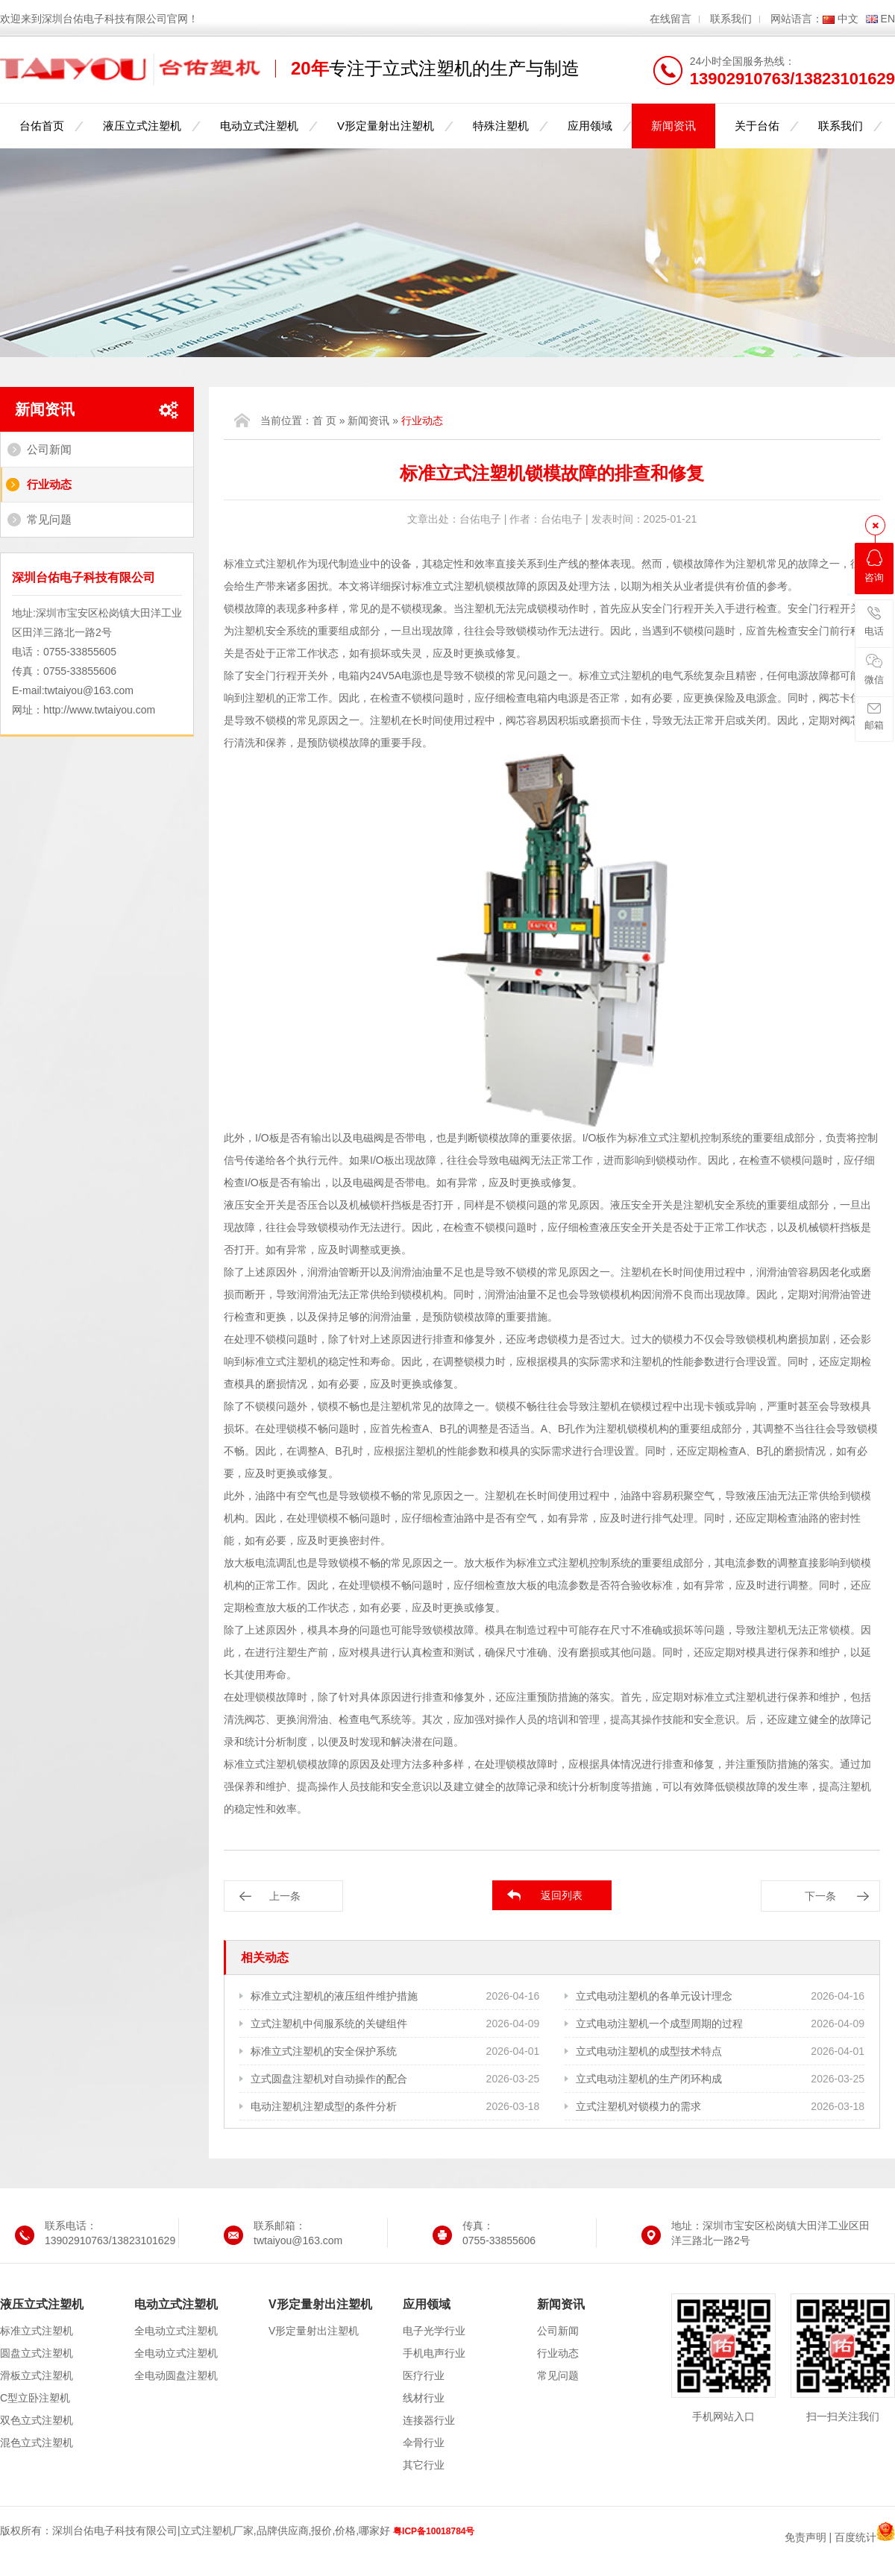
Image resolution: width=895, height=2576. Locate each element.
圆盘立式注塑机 (36, 2353)
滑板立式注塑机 (36, 2375)
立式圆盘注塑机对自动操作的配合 (329, 2079)
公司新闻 (49, 449)
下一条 (820, 1896)
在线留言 (670, 19)
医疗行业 (424, 2375)
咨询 (874, 566)
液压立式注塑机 (142, 125)
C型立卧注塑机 (35, 2398)
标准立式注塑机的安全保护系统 (324, 2051)
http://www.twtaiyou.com (99, 710)
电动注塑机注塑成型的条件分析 (324, 2106)
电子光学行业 (434, 2331)
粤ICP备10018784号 (433, 2531)
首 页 (324, 420)
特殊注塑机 (501, 125)
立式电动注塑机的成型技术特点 (649, 2051)
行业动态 (49, 484)
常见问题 (49, 519)
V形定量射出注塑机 (385, 125)
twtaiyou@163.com (89, 690)
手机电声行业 (434, 2353)
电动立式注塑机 (259, 125)
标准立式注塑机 (36, 2331)
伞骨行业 (424, 2443)
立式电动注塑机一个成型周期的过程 (659, 2023)
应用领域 (590, 125)
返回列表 (561, 1895)
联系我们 (731, 19)
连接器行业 (429, 2420)
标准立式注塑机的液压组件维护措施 (334, 1996)
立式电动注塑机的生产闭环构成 (649, 2079)
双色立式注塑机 (36, 2420)
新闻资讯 (673, 125)
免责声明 (805, 2537)
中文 (848, 19)
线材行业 (424, 2398)
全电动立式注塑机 (176, 2331)
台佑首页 (41, 125)
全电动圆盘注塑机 (176, 2375)
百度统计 (855, 2537)
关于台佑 (757, 125)
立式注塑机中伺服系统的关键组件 (329, 2023)
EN (888, 19)
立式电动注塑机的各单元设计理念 (654, 1996)
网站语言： (796, 19)
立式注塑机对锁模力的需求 (638, 2106)
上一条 (285, 1896)
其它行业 (424, 2465)
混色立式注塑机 (36, 2443)
